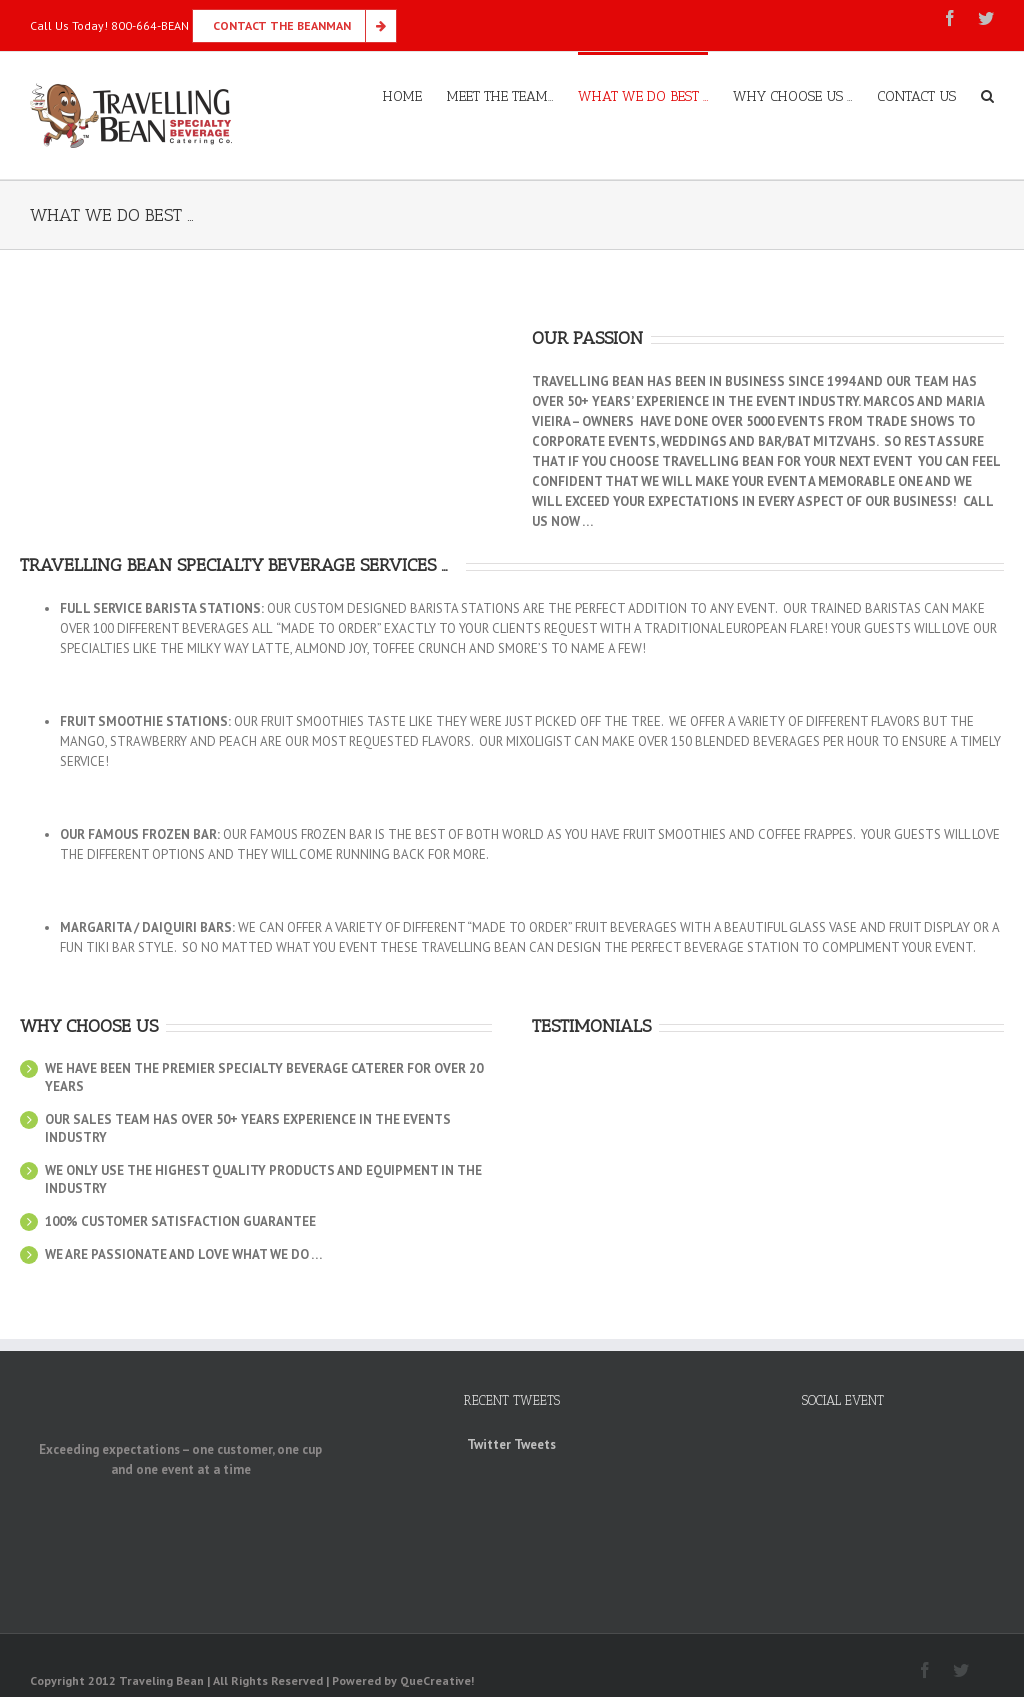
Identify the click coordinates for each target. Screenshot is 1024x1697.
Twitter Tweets (511, 1444)
